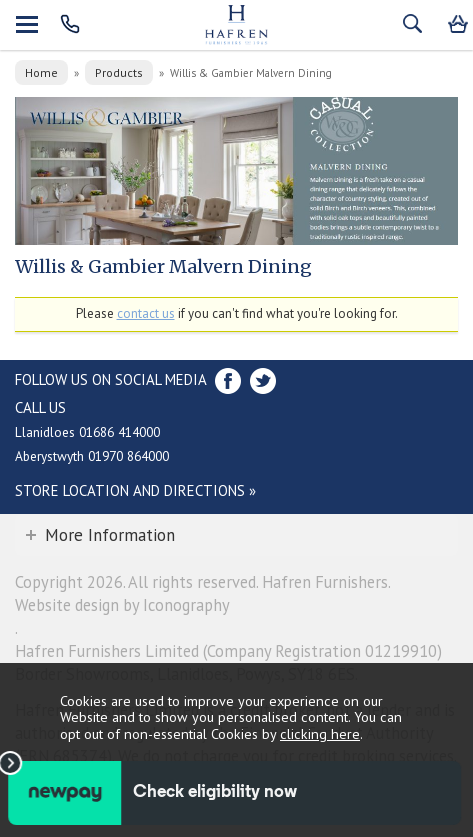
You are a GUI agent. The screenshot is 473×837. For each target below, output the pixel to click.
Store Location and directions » (135, 490)
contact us (146, 313)
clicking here (320, 733)
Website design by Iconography (122, 605)
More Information (110, 535)
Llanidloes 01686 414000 (87, 432)
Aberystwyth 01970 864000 (92, 456)
